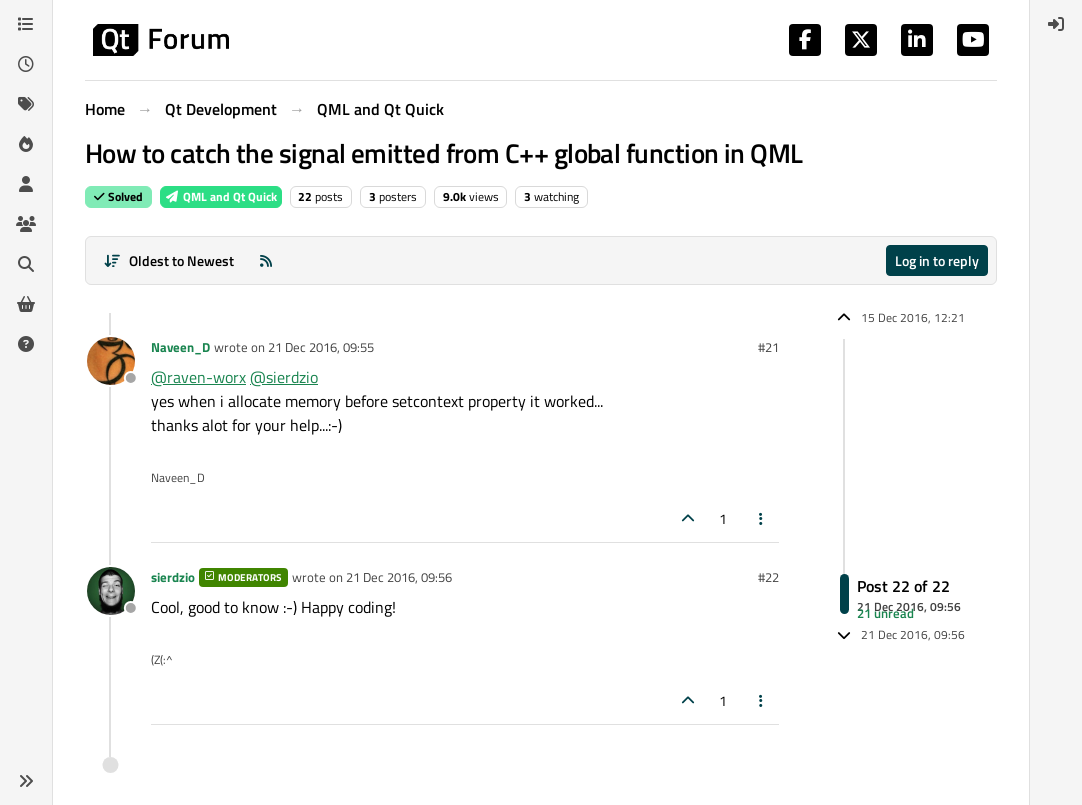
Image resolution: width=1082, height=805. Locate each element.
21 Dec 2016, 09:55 (321, 347)
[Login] (1056, 24)
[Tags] (26, 104)
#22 (768, 577)
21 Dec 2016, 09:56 (399, 577)
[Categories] (26, 24)
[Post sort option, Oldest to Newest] (168, 260)
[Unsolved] (26, 344)
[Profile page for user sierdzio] (111, 591)
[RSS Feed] (266, 260)
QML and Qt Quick (221, 196)
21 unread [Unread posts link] (885, 613)
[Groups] (26, 224)
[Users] (26, 184)
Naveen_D (180, 347)
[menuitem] (1056, 24)
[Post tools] (762, 518)
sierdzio (173, 577)
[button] (26, 781)
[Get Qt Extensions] (26, 304)
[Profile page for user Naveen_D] (111, 361)
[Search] (26, 264)
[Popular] (26, 144)
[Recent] (26, 64)
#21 (768, 347)
